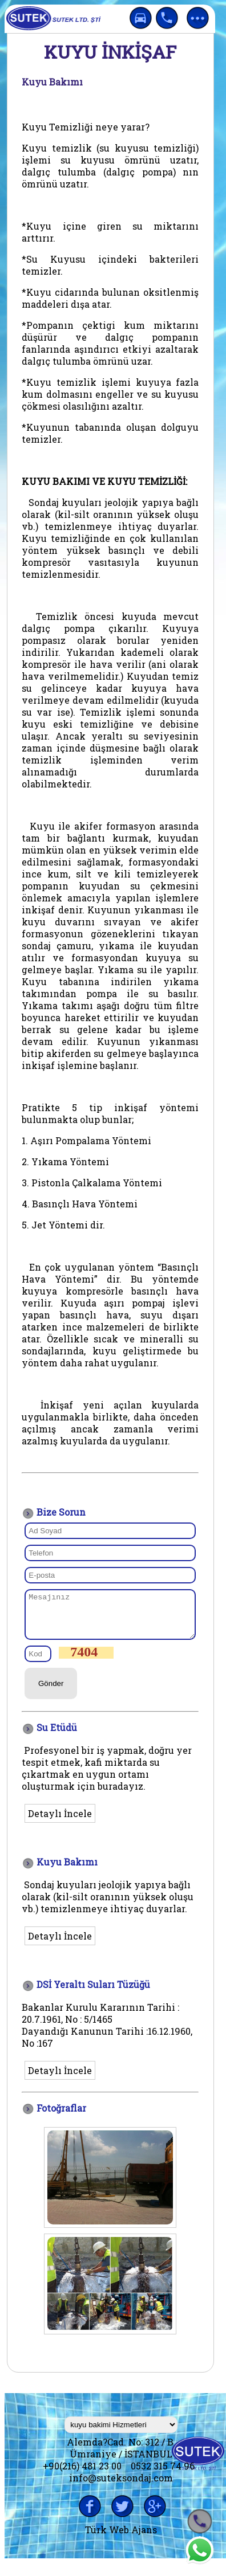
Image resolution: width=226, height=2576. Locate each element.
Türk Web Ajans (121, 2538)
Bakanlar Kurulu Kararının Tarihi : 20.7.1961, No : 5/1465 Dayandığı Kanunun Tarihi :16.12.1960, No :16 (107, 2033)
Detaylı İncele (60, 1822)
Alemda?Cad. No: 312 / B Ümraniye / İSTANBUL (121, 2456)
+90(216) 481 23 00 (82, 2474)
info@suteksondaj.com (121, 2486)
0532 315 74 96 (163, 2474)
